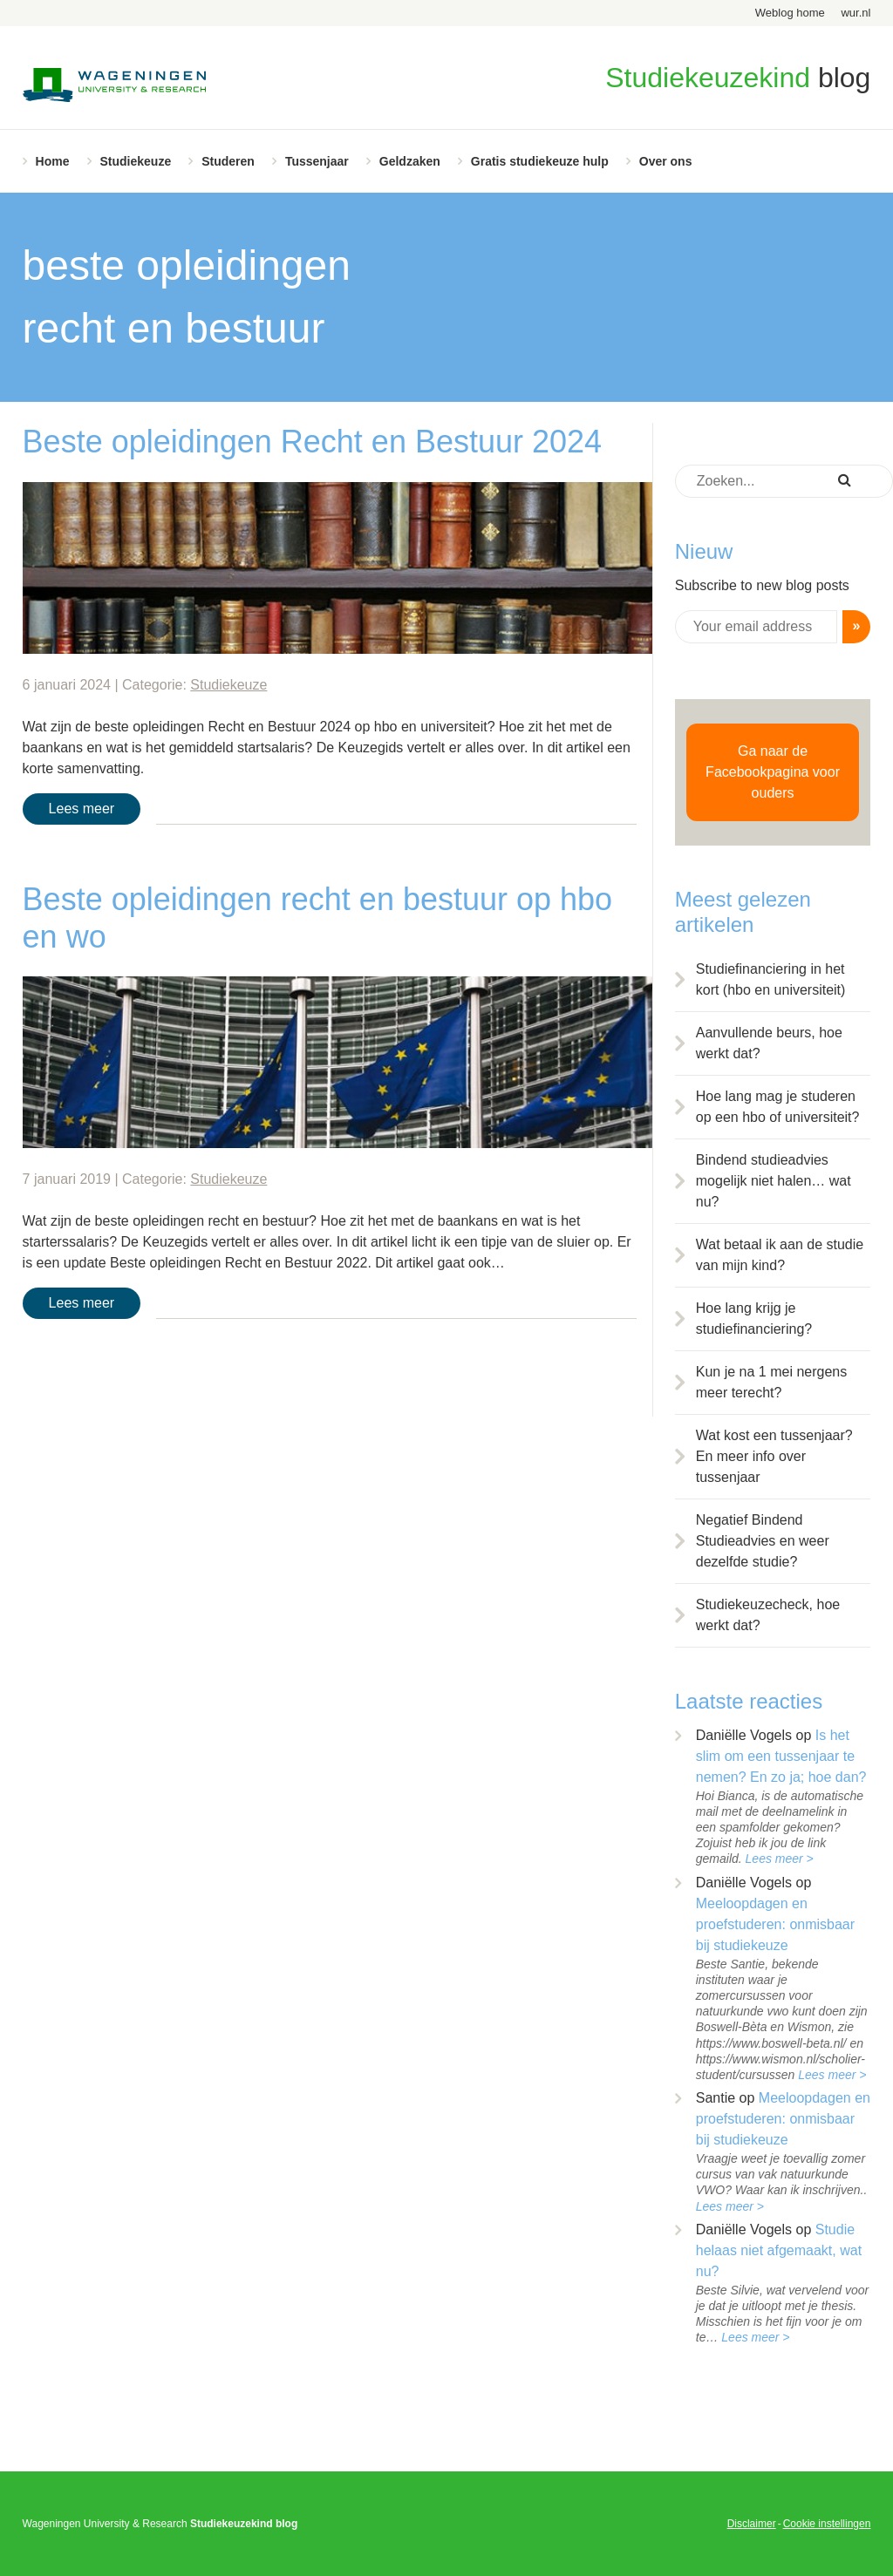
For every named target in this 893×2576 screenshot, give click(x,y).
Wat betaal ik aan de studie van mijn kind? (779, 1255)
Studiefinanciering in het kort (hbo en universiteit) (771, 979)
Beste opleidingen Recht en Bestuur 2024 (312, 441)
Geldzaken (409, 161)
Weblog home (790, 12)
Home (53, 161)
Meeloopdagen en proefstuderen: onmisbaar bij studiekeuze (775, 1924)
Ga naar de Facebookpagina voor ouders (773, 772)
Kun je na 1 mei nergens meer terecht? (771, 1382)
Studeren (228, 161)
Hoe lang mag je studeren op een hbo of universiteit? (778, 1107)
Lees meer (82, 808)
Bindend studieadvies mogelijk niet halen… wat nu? (773, 1180)
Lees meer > (780, 1859)
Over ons (665, 161)
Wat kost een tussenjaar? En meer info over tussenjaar (774, 1456)
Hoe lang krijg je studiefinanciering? (754, 1318)
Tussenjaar (317, 161)
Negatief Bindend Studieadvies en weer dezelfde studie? (762, 1540)
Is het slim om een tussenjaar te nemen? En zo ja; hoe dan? (781, 1756)
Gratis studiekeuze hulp (540, 161)
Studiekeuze (136, 161)
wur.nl (855, 12)
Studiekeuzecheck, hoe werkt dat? (768, 1615)
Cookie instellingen (827, 2524)
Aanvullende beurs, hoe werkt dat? (769, 1043)
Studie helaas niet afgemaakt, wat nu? (779, 2250)
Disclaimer (751, 2524)
